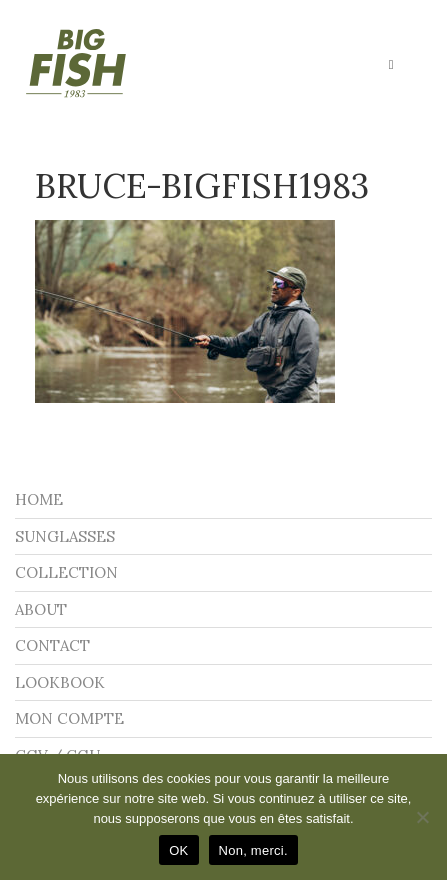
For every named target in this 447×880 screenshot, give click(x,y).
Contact (52, 645)
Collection (66, 572)
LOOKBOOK (60, 682)
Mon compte (69, 718)
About (41, 609)
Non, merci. (253, 850)
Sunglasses (65, 536)
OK (178, 850)
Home (39, 499)
